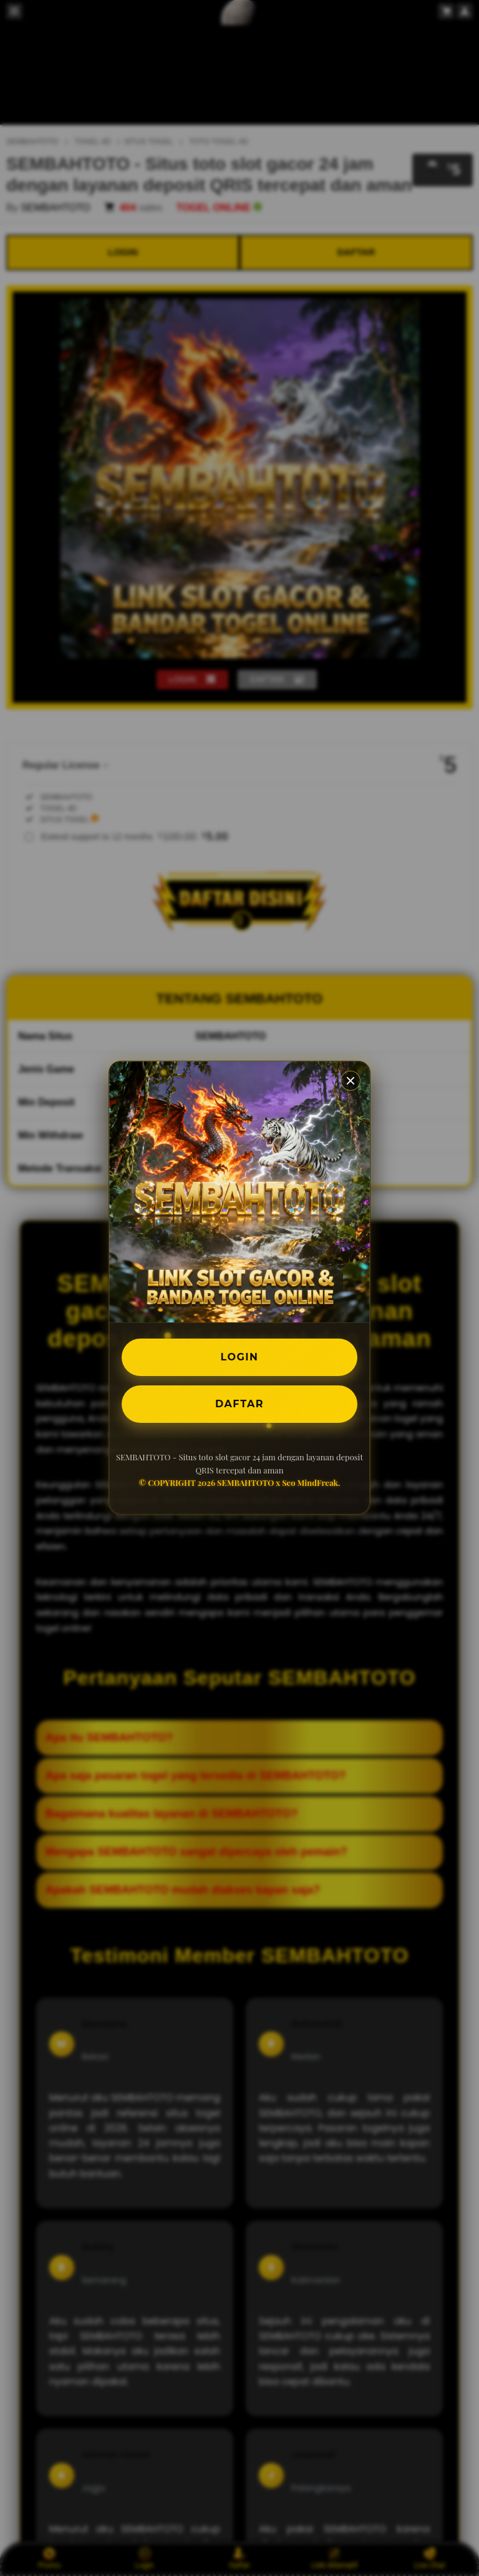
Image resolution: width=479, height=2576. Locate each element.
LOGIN (240, 1357)
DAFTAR (239, 1404)
